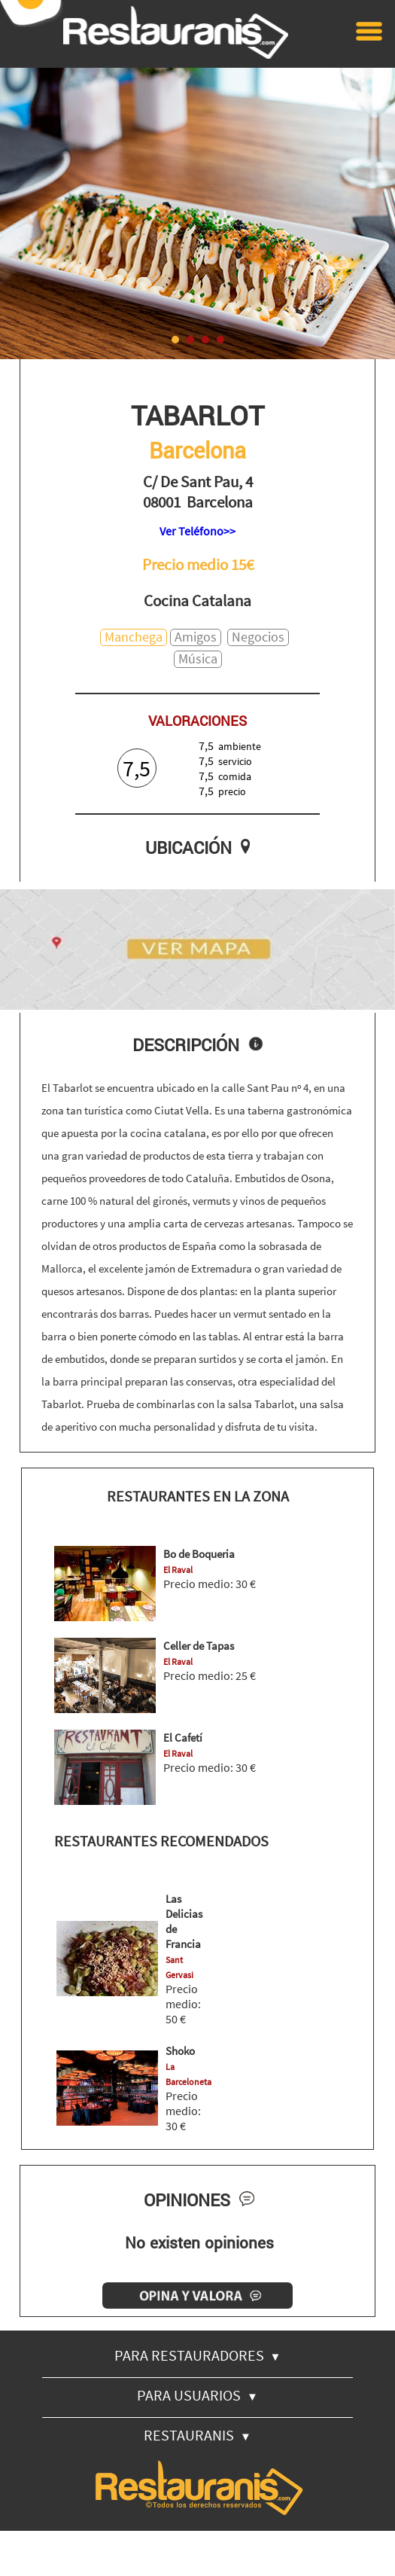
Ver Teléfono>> (197, 530)
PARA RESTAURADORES (197, 2355)
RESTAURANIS (197, 2434)
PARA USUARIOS (197, 2394)
